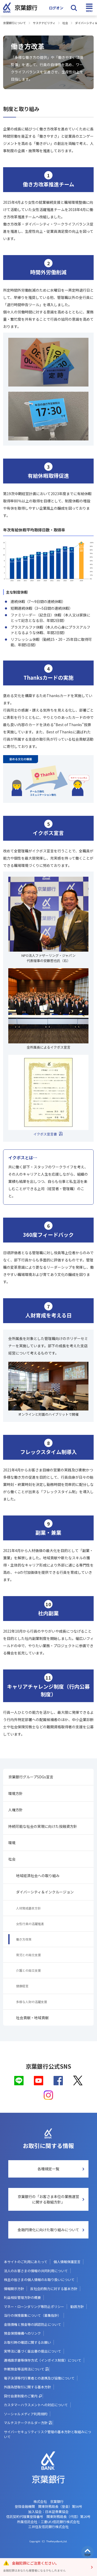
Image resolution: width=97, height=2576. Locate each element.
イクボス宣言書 (45, 1134)
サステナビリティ (44, 23)
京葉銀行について (14, 23)
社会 (65, 23)
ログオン (56, 7)
